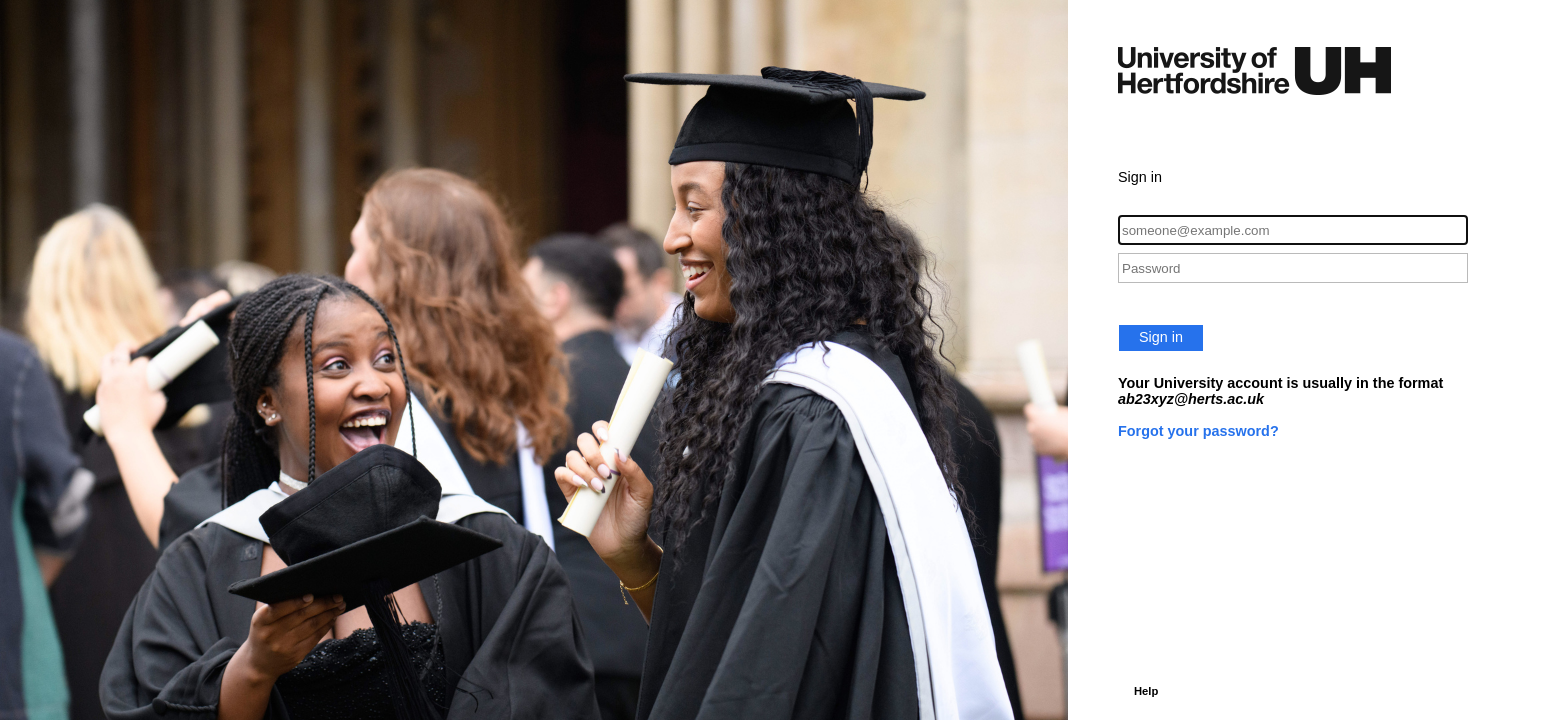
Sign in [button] (1161, 337)
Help (1146, 691)
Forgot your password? (1198, 431)
